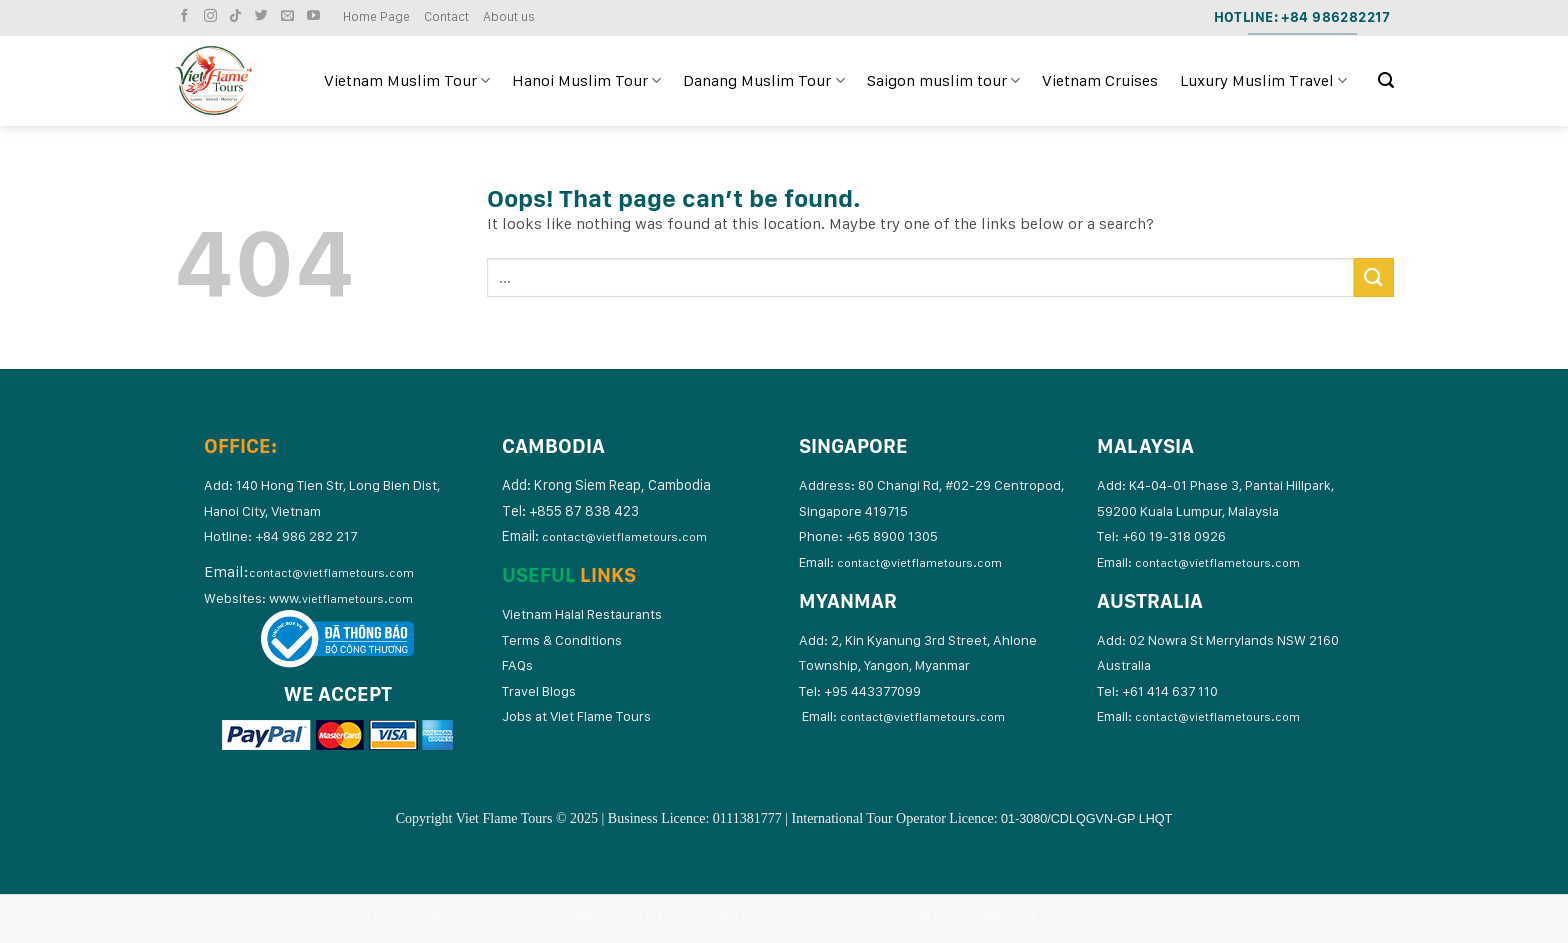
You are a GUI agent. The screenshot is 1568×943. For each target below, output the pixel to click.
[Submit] (1374, 277)
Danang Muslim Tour (763, 81)
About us (509, 16)
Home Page (376, 16)
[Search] (1386, 80)
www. (341, 598)
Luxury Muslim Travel (1263, 81)
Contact (446, 16)
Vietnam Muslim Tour (407, 81)
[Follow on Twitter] (264, 16)
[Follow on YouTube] (316, 16)
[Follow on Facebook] (187, 16)
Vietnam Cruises (1100, 80)
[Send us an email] (290, 16)
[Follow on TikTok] (238, 16)
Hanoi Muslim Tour (586, 81)
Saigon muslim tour (943, 81)
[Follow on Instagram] (213, 16)
